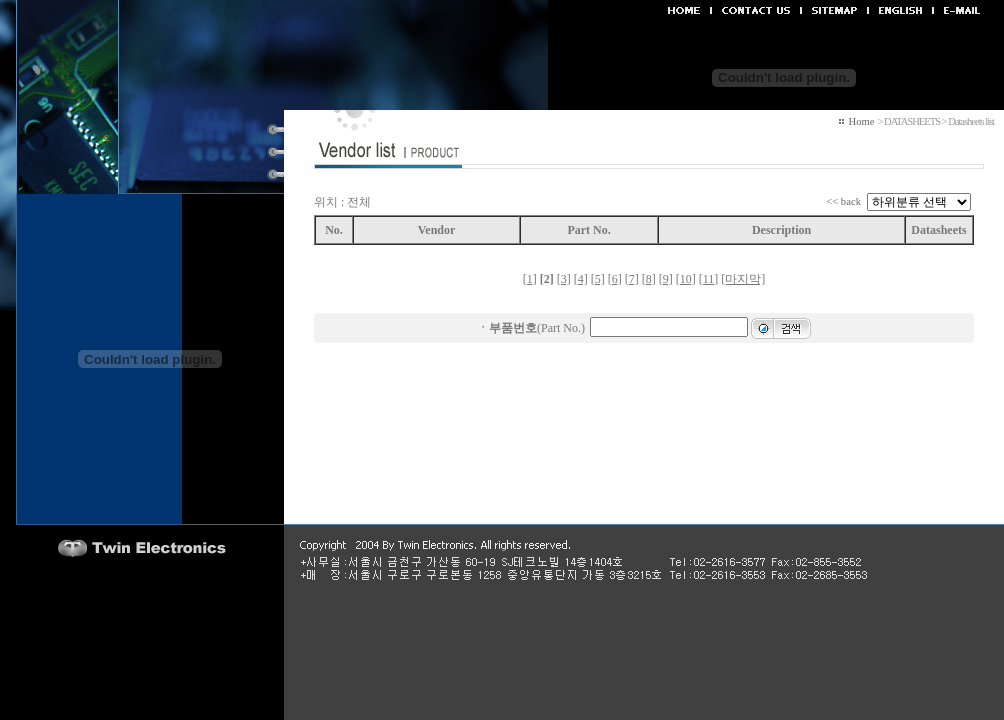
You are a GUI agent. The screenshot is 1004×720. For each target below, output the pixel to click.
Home (861, 121)
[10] (686, 279)
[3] (564, 279)
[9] (666, 279)
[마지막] (743, 279)
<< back (843, 201)
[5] (598, 279)
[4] (581, 279)
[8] (649, 279)
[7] (632, 279)
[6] (615, 279)
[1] (530, 279)
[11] (709, 279)
